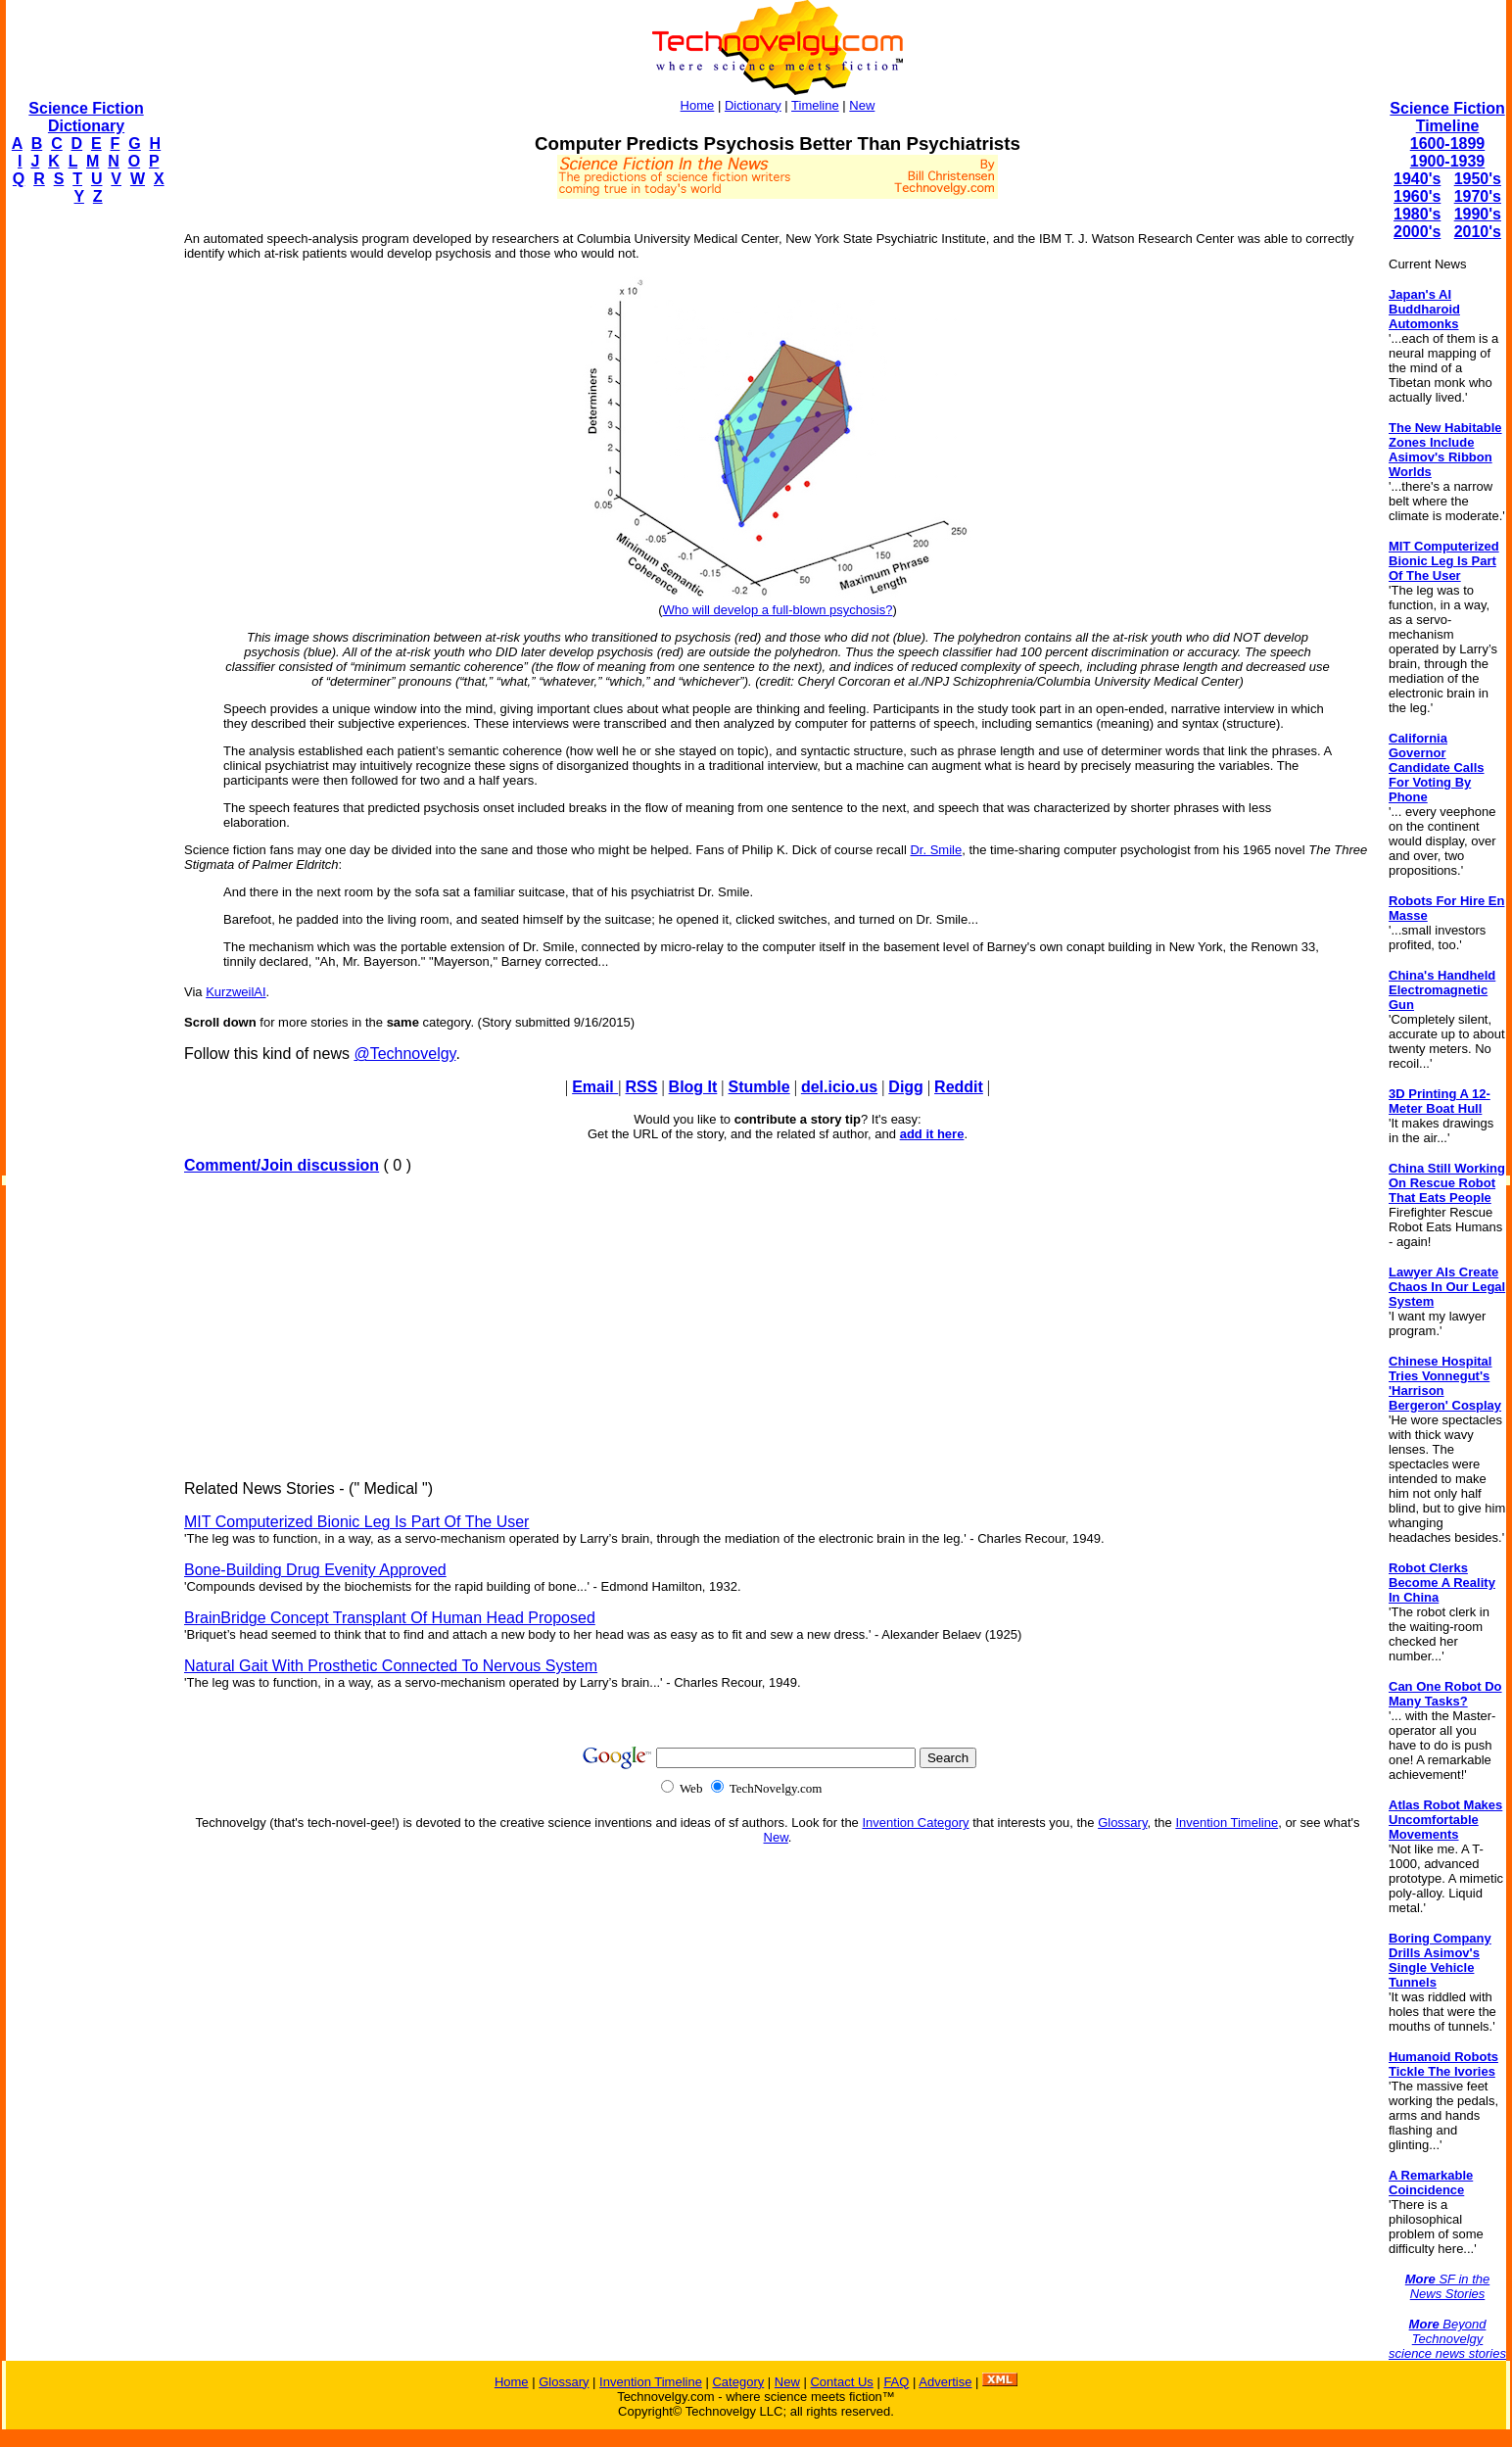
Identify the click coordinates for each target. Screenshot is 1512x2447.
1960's (1417, 196)
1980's (1417, 214)
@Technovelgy (404, 1053)
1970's (1477, 196)
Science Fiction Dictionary (85, 117)
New (861, 105)
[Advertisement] (84, 515)
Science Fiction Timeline (1447, 117)
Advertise (945, 2382)
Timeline (815, 105)
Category (738, 2382)
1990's (1477, 214)
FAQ (896, 2382)
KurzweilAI (235, 991)
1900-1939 (1448, 161)
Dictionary (753, 105)
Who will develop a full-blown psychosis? (778, 609)
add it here (932, 1134)
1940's (1417, 178)
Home (698, 105)
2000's (1417, 231)
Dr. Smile (936, 849)
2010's (1477, 231)
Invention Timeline (1226, 1822)
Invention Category (915, 1822)
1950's (1477, 178)
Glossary (1122, 1822)
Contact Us (841, 2382)
